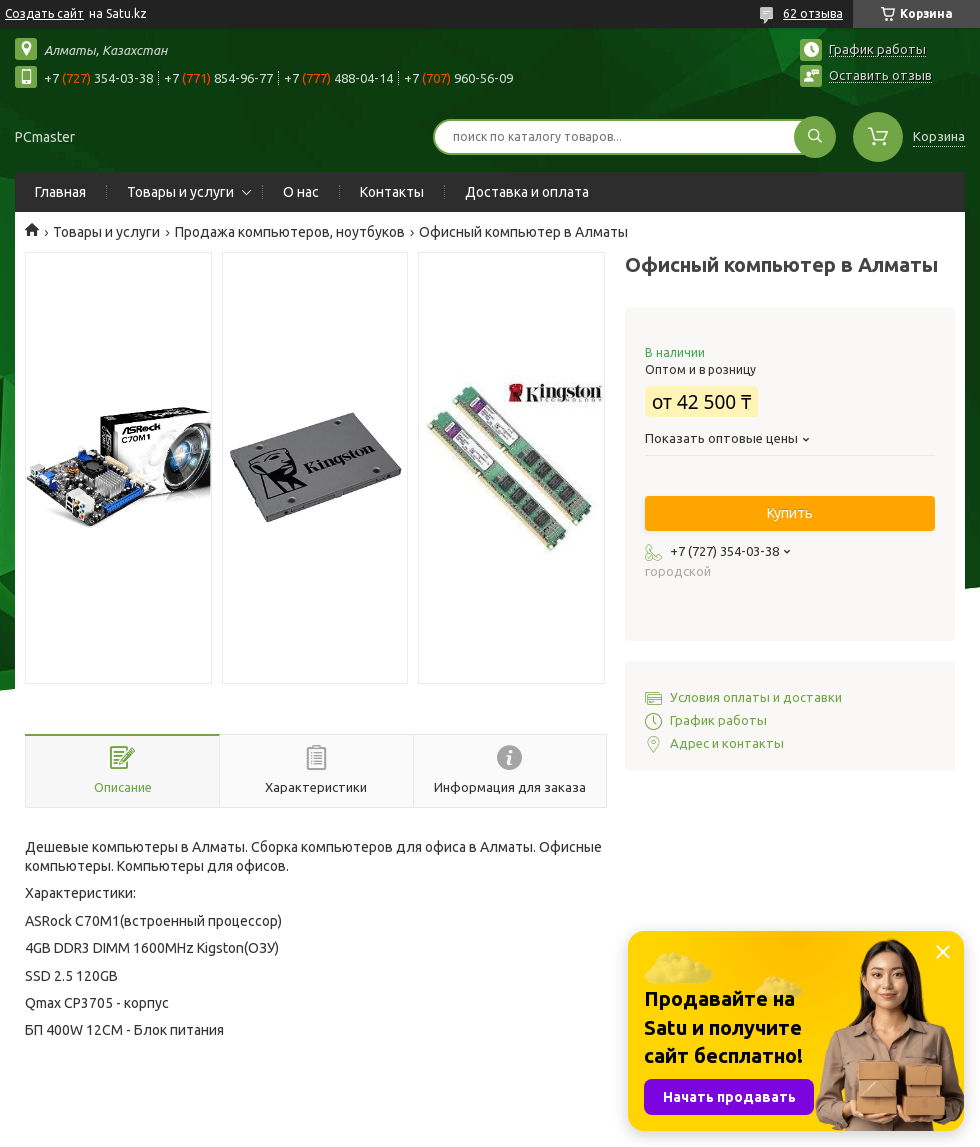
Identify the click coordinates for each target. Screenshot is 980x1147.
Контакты (392, 192)
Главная (60, 192)
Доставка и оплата (527, 192)
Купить (790, 513)
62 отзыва (813, 13)
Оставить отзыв (880, 75)
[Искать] (815, 137)
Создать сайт (44, 13)
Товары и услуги (180, 192)
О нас (301, 192)
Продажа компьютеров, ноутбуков (290, 232)
